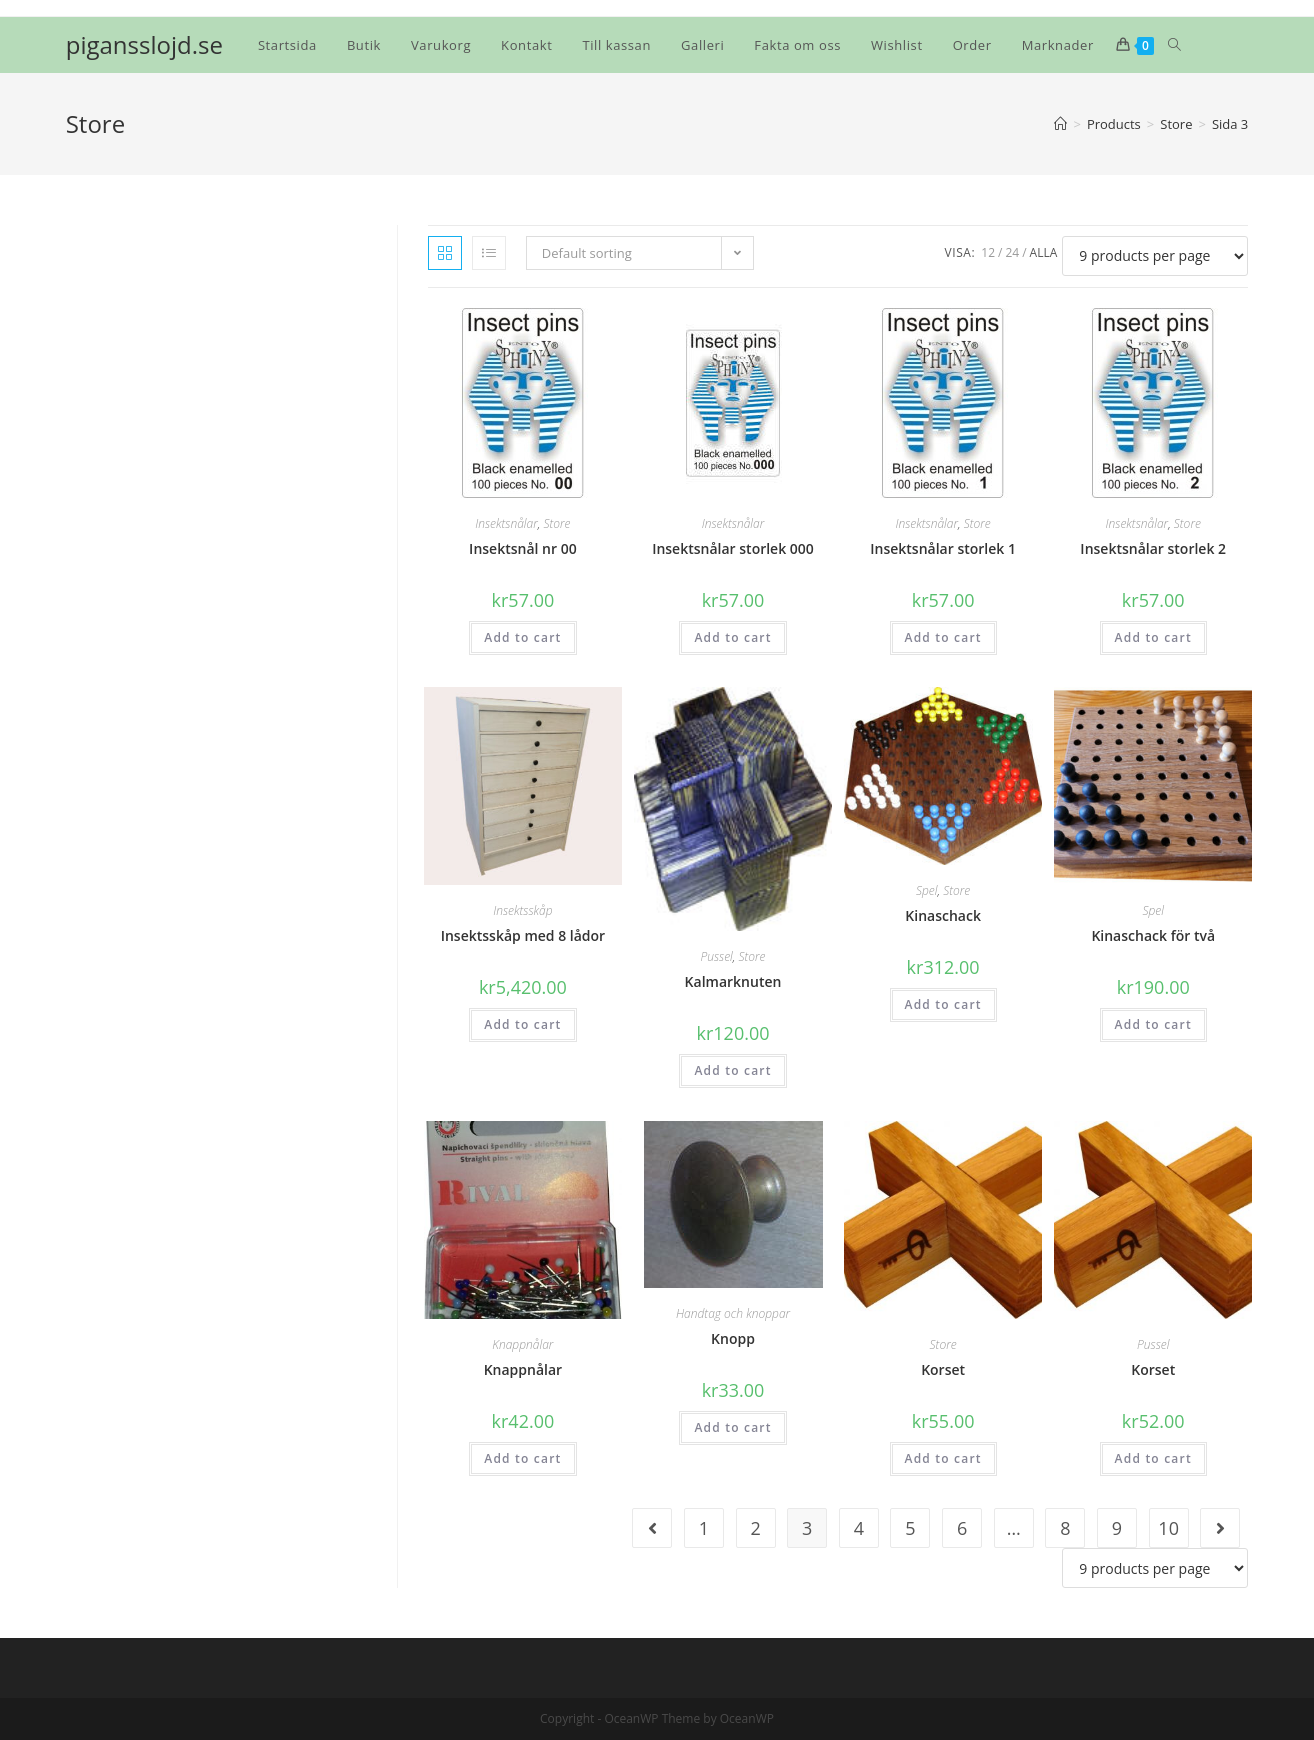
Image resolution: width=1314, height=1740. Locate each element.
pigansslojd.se (144, 44)
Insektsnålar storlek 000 (733, 548)
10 (1168, 1528)
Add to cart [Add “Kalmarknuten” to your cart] (732, 1070)
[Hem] (1060, 124)
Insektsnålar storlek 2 (1153, 548)
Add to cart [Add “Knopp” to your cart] (732, 1427)
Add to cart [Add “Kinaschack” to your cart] (943, 1004)
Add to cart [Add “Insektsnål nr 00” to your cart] (522, 637)
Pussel (716, 956)
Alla (1044, 252)
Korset (943, 1369)
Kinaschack (943, 915)
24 (1012, 252)
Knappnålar (522, 1344)
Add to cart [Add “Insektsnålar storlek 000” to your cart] (732, 637)
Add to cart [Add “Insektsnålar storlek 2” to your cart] (1153, 637)
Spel (927, 890)
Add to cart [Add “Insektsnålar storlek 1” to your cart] (943, 637)
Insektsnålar (506, 523)
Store (556, 523)
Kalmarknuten (733, 981)
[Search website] (1174, 45)
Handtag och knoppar (733, 1313)
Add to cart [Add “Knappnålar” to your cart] (522, 1458)
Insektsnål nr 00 (523, 548)
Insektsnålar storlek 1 (943, 548)
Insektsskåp (522, 910)
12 (988, 252)
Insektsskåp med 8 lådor (523, 935)
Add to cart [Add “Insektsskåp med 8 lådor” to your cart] (522, 1024)
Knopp (733, 1338)
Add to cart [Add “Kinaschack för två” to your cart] (1153, 1024)
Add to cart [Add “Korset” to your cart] (943, 1458)
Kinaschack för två (1153, 935)
